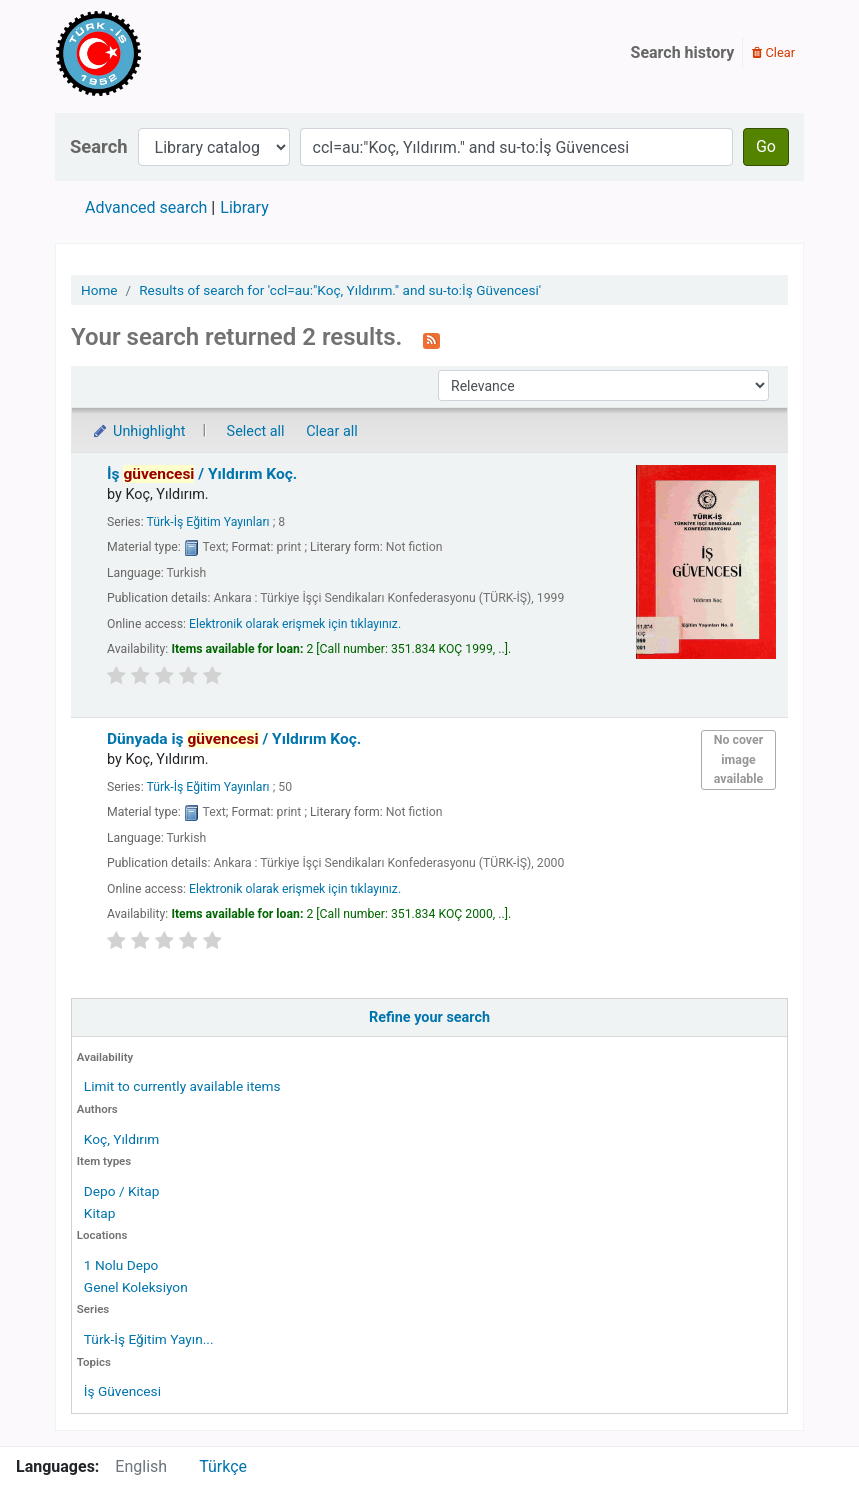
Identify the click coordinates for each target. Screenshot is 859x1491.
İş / (202, 474)
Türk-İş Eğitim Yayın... (149, 1339)
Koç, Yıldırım (121, 1139)
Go (766, 146)
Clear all (332, 431)
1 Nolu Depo (121, 1265)
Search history (683, 52)
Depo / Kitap (122, 1191)
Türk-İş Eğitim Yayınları (207, 522)
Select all (256, 431)
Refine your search (429, 1017)
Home (99, 290)
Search (99, 146)
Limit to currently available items (182, 1086)
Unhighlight (138, 431)
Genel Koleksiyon (136, 1287)
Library (244, 207)
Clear (773, 52)
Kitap (100, 1213)
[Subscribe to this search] (431, 339)
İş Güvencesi (122, 1391)
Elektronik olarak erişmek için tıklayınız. (295, 624)
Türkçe (223, 1466)
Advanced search (146, 207)
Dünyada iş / (234, 739)
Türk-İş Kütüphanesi (156, 53)
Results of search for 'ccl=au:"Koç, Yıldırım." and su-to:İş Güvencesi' (340, 290)
